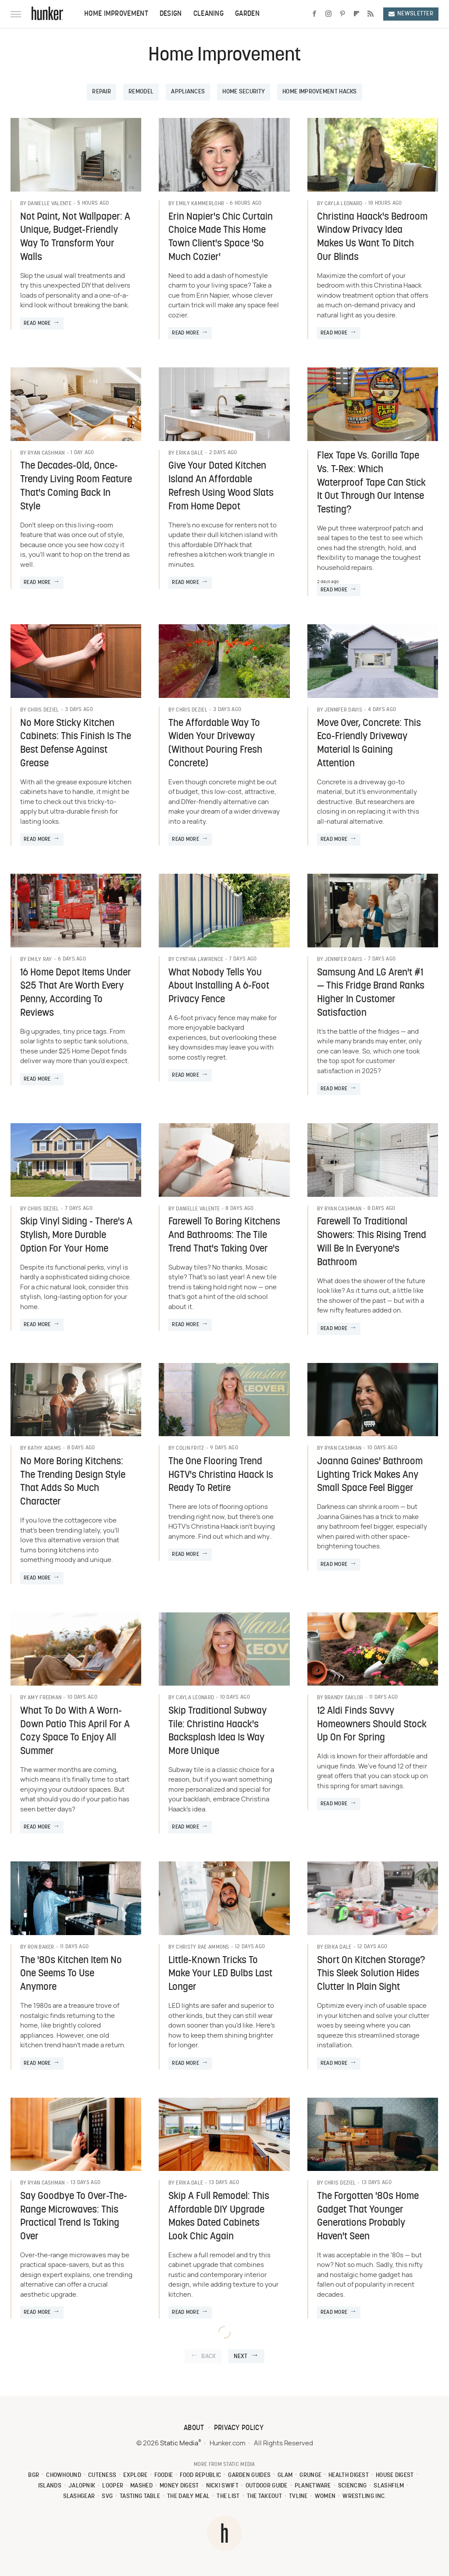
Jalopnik (81, 2486)
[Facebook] (314, 14)
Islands (49, 2486)
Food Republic (200, 2475)
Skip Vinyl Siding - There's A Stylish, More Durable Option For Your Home (76, 1235)
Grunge (310, 2475)
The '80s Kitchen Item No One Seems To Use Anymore (71, 1974)
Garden (247, 14)
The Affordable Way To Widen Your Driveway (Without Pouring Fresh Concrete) (215, 744)
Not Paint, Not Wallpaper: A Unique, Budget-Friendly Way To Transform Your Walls (75, 237)
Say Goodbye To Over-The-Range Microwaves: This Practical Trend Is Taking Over (73, 2217)
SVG (107, 2496)
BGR (33, 2475)
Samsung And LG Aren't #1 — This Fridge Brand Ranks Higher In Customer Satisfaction (370, 993)
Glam (285, 2475)
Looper (112, 2486)
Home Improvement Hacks (319, 92)
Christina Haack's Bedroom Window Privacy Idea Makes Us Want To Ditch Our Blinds (372, 237)
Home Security (243, 92)
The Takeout (264, 2496)
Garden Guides (249, 2475)
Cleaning (208, 14)
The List (228, 2496)
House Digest (395, 2475)
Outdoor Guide (267, 2486)
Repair (101, 92)
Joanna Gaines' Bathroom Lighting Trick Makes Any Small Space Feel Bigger (370, 1475)
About (194, 2428)
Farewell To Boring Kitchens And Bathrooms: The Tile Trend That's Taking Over (224, 1235)
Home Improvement (116, 14)
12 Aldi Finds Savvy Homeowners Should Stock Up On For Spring (372, 1724)
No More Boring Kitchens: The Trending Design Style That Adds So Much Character (72, 1482)
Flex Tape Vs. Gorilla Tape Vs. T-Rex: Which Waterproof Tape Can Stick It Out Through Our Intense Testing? (371, 483)
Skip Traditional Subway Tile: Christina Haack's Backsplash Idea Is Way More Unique (217, 1731)
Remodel (140, 92)
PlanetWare (313, 2486)
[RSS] (370, 14)
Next (241, 2356)
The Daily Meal (188, 2496)
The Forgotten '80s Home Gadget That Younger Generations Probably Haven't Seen (368, 2217)
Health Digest (348, 2475)
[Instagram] (328, 14)
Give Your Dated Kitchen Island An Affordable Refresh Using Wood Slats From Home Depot (221, 486)
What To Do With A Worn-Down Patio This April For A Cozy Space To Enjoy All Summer (75, 1731)
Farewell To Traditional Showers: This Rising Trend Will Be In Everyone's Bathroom (371, 1242)
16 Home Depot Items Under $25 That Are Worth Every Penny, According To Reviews (75, 993)
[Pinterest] (342, 14)
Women (325, 2496)
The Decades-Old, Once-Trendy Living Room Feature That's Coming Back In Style (76, 486)
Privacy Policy (239, 2428)
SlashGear (79, 2496)
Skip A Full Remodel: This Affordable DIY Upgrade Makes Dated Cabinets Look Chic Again (218, 2217)
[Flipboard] (356, 14)
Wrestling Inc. (364, 2496)
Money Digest (179, 2486)
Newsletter (410, 14)
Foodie (163, 2475)
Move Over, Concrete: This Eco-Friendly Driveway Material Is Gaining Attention (369, 744)
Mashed (141, 2486)
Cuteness (102, 2475)
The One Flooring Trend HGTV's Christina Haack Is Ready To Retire (220, 1475)
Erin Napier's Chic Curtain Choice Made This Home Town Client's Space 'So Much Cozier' (220, 237)
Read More (37, 323)
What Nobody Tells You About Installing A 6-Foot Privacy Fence (218, 986)
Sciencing (352, 2486)
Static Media (179, 2443)
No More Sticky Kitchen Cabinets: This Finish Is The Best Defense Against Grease (75, 744)
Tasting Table (140, 2496)
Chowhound (63, 2475)
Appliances (188, 92)
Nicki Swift (222, 2486)
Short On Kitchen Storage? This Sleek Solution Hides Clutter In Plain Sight (371, 1974)
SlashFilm (389, 2486)
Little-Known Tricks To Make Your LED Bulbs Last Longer (220, 1974)
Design (171, 14)
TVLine (298, 2496)
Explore (135, 2475)
